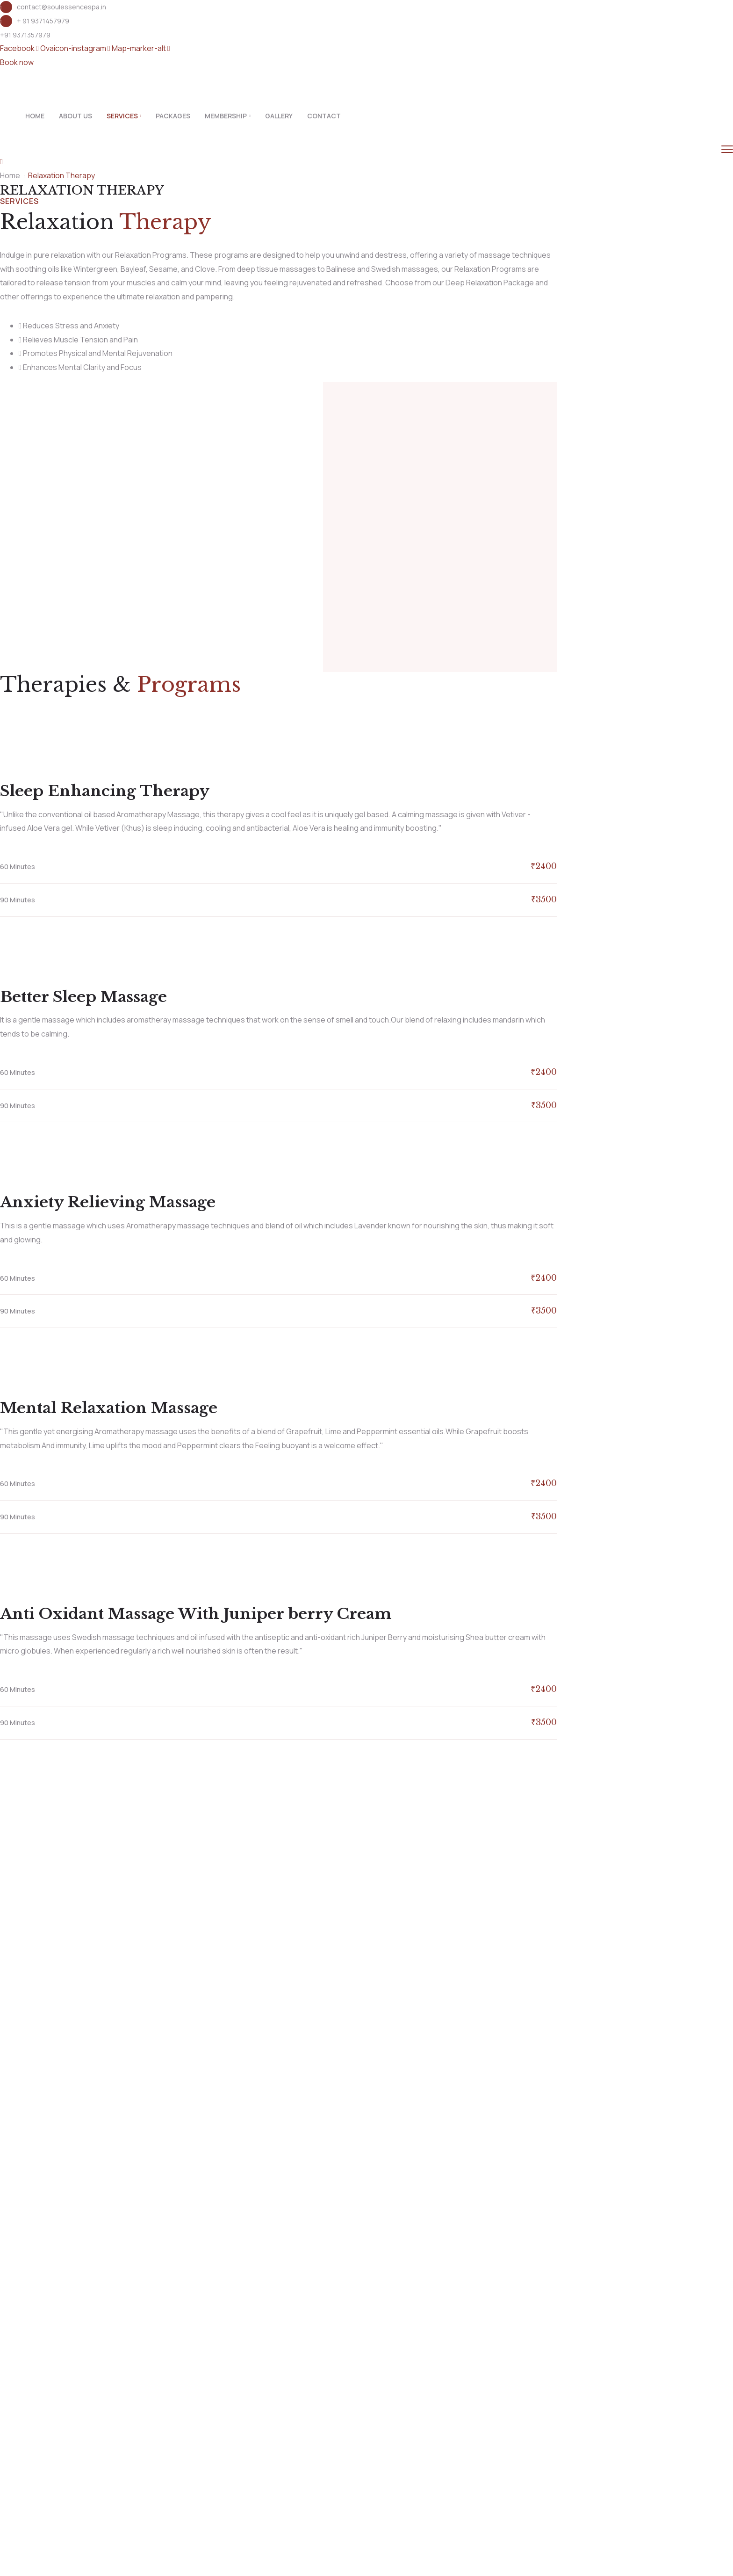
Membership (226, 115)
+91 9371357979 (25, 34)
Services (122, 115)
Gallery (279, 115)
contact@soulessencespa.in (61, 6)
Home (34, 115)
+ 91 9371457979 (43, 20)
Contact (324, 115)
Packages (173, 115)
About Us (75, 115)
